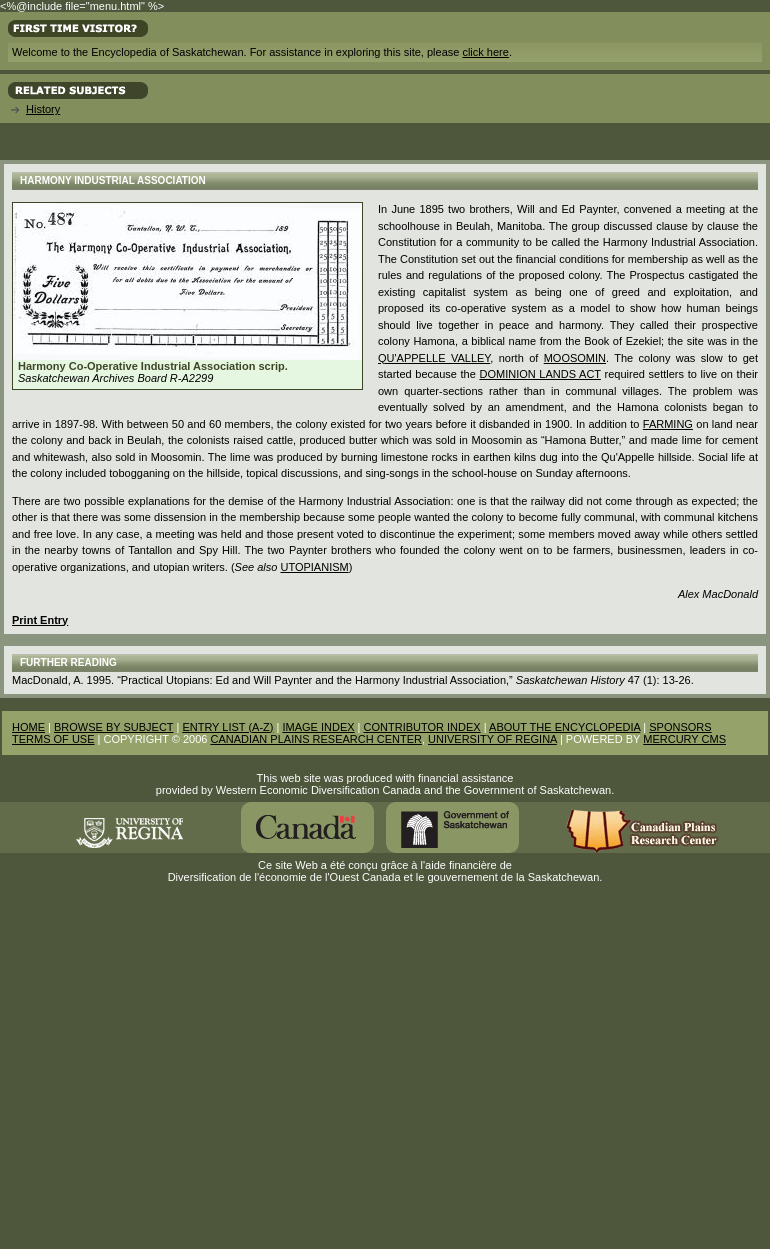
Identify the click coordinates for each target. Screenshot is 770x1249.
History (43, 109)
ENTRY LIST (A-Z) (227, 727)
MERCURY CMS (684, 739)
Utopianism (314, 567)
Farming (668, 424)
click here (485, 52)
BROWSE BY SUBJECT (113, 727)
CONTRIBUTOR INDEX (422, 727)
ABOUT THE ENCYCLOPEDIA (564, 727)
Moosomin (575, 358)
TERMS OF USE (53, 739)
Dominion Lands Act (539, 374)
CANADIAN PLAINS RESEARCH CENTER (316, 739)
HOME (28, 727)
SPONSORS (680, 727)
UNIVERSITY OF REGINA (492, 739)
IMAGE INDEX (318, 727)
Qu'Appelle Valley (434, 358)
